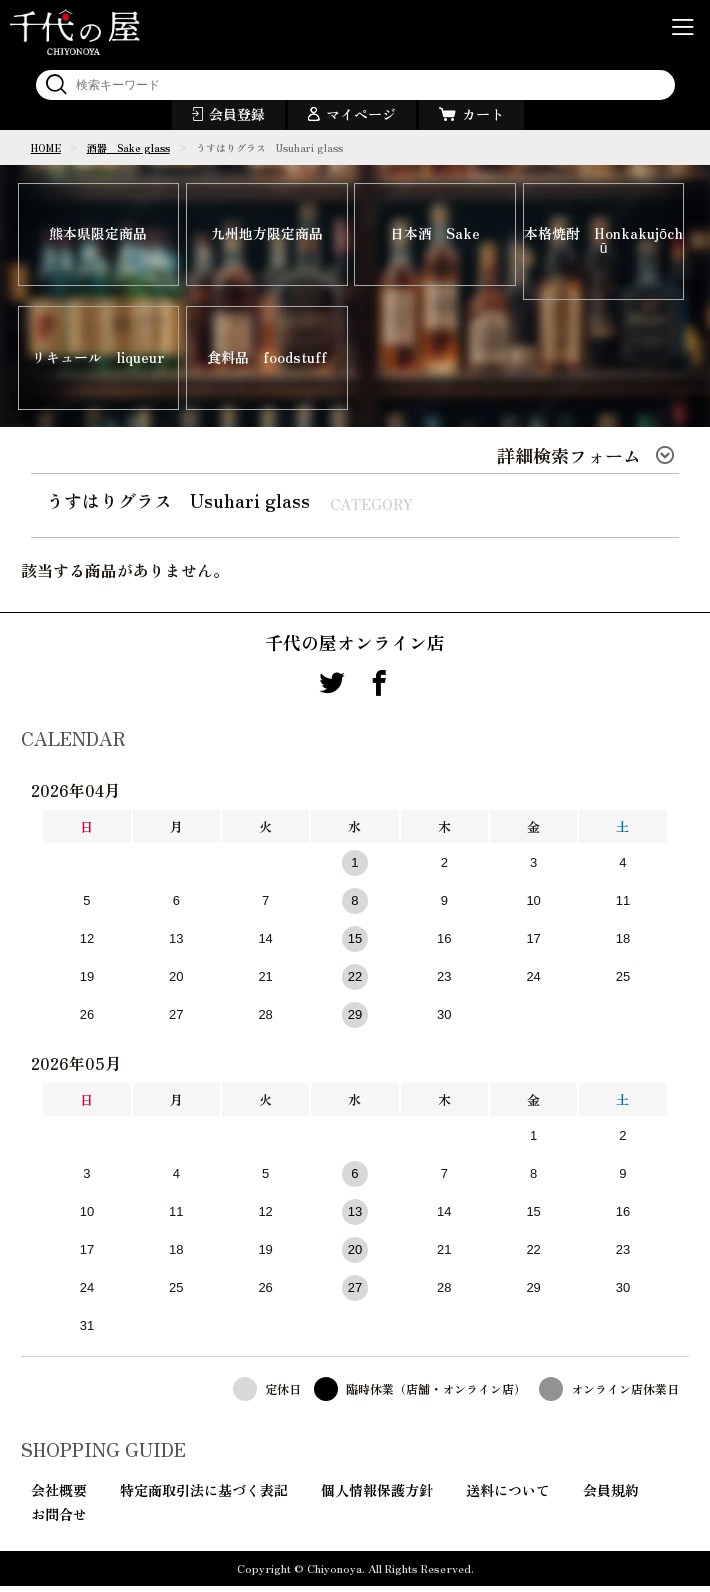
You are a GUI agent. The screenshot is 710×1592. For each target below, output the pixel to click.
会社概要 (59, 1496)
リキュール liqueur (98, 362)
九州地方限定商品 (267, 236)
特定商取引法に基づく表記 (204, 1496)
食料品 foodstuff (267, 362)
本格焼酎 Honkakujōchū (603, 243)
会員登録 (237, 114)
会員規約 (611, 1496)
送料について (508, 1496)
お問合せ (59, 1520)
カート (483, 114)
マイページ (361, 114)
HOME (46, 147)
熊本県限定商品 (98, 236)
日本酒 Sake (435, 236)
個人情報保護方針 (377, 1496)
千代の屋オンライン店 (355, 648)
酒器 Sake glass (128, 147)
